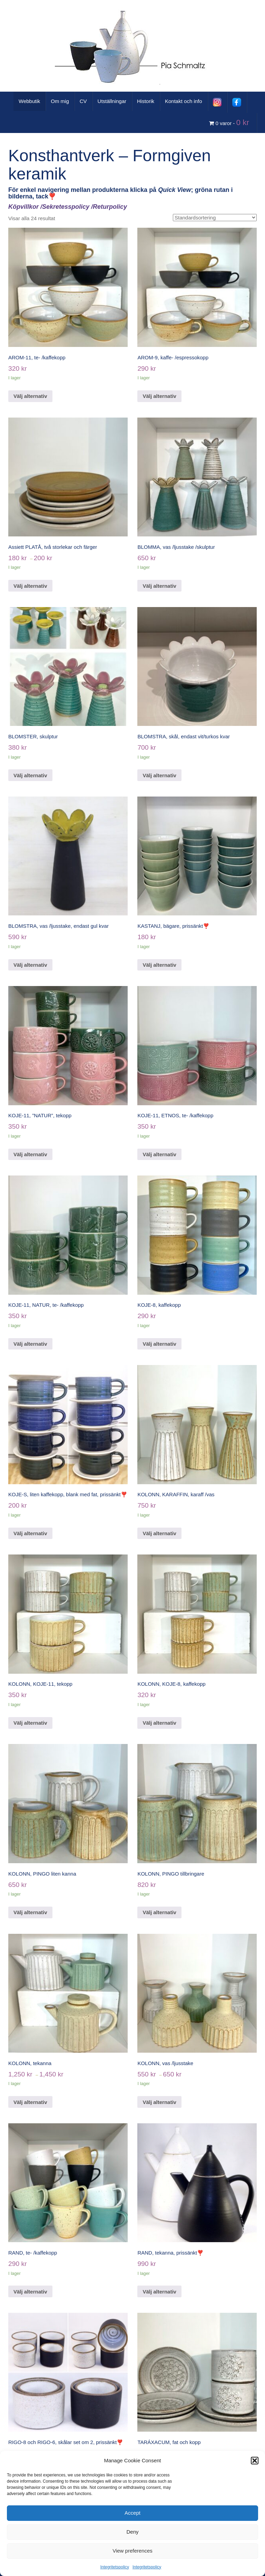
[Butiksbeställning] (215, 217)
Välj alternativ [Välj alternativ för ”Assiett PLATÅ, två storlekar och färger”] (30, 586)
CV (83, 101)
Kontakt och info (183, 101)
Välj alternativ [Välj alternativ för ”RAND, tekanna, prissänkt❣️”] (159, 2292)
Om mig (60, 101)
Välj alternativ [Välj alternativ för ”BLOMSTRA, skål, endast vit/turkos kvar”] (159, 775)
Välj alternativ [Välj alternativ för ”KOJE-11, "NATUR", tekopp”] (30, 1154)
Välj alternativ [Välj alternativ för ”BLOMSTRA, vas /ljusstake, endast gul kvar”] (30, 965)
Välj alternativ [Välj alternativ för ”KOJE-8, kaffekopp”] (159, 1344)
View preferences (132, 2551)
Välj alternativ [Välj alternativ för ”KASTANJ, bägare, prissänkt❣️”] (159, 965)
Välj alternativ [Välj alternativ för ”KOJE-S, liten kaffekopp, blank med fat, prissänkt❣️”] (30, 1533)
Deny (132, 2532)
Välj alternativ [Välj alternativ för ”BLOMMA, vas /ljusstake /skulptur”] (159, 586)
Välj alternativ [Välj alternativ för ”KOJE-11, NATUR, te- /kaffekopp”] (30, 1344)
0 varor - (230, 122)
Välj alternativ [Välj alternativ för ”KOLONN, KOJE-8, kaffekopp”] (159, 1723)
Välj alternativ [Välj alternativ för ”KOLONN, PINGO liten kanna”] (30, 1912)
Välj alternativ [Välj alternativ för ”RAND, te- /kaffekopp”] (30, 2292)
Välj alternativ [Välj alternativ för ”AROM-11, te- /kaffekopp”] (30, 396)
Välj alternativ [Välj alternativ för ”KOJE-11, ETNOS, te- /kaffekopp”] (159, 1154)
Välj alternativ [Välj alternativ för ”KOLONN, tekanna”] (30, 2102)
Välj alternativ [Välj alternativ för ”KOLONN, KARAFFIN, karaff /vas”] (159, 1533)
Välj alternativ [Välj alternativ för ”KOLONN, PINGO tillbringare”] (159, 1912)
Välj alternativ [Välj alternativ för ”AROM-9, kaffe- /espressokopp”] (159, 396)
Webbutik (29, 101)
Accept (132, 2513)
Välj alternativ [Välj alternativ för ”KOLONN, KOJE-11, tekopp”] (30, 1723)
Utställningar (112, 101)
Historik (145, 101)
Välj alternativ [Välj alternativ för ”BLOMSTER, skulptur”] (30, 775)
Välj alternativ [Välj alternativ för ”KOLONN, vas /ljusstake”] (159, 2102)
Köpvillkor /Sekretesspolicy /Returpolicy (67, 206)
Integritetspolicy (114, 2567)
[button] (254, 2460)
